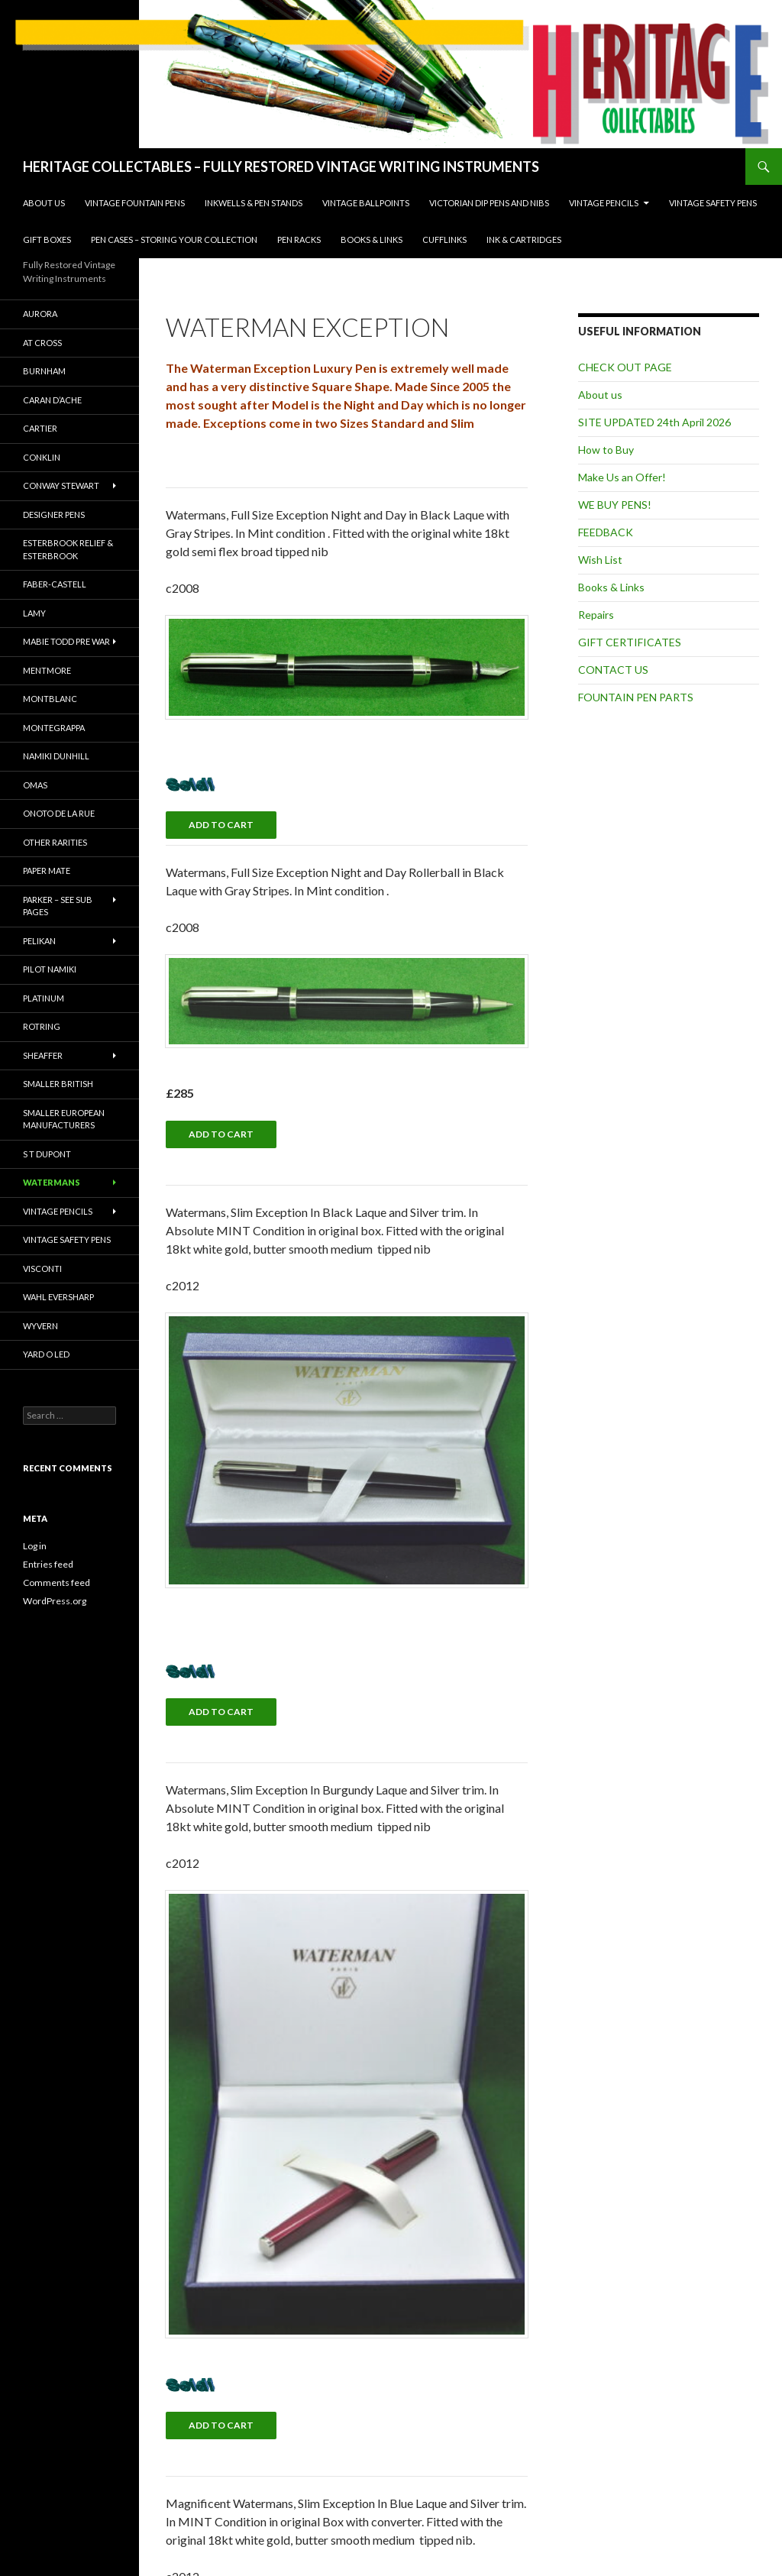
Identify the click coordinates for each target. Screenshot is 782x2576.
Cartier (40, 428)
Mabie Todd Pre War (66, 641)
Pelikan (39, 941)
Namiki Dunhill (56, 756)
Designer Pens (54, 514)
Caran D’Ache (52, 400)
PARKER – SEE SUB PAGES (57, 906)
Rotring (41, 1026)
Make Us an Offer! (622, 477)
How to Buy (606, 449)
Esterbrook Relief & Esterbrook (68, 549)
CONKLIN (41, 457)
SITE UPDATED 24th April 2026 (654, 422)
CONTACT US (613, 669)
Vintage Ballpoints (365, 203)
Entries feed (48, 1564)
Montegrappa (54, 728)
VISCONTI (42, 1268)
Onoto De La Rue (59, 813)
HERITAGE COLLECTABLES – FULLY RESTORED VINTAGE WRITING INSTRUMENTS (281, 166)
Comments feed (56, 1582)
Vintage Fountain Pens (135, 203)
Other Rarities (55, 842)
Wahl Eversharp (58, 1297)
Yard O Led (46, 1354)
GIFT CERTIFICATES (629, 642)
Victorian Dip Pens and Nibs (489, 203)
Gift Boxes (47, 239)
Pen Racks (299, 239)
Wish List (600, 559)
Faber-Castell (54, 584)
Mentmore (47, 670)
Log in (35, 1546)
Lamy (34, 613)
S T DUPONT (47, 1154)
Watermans (51, 1182)
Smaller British (58, 1084)
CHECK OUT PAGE (625, 367)
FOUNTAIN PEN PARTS (635, 697)
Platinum (43, 998)
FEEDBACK (605, 532)
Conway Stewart (61, 485)
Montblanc (50, 699)
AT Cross (42, 343)
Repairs (596, 614)
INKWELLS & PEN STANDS (253, 203)
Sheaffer (43, 1055)
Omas (35, 785)
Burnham (44, 371)
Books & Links (371, 239)
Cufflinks (444, 239)
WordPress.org (54, 1601)
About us (44, 203)
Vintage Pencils (603, 203)
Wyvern (40, 1326)
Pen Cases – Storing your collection (174, 239)
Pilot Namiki (49, 969)
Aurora (40, 314)
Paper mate (46, 870)
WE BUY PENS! (614, 504)
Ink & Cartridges (523, 239)
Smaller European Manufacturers (64, 1119)
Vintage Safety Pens (713, 203)
